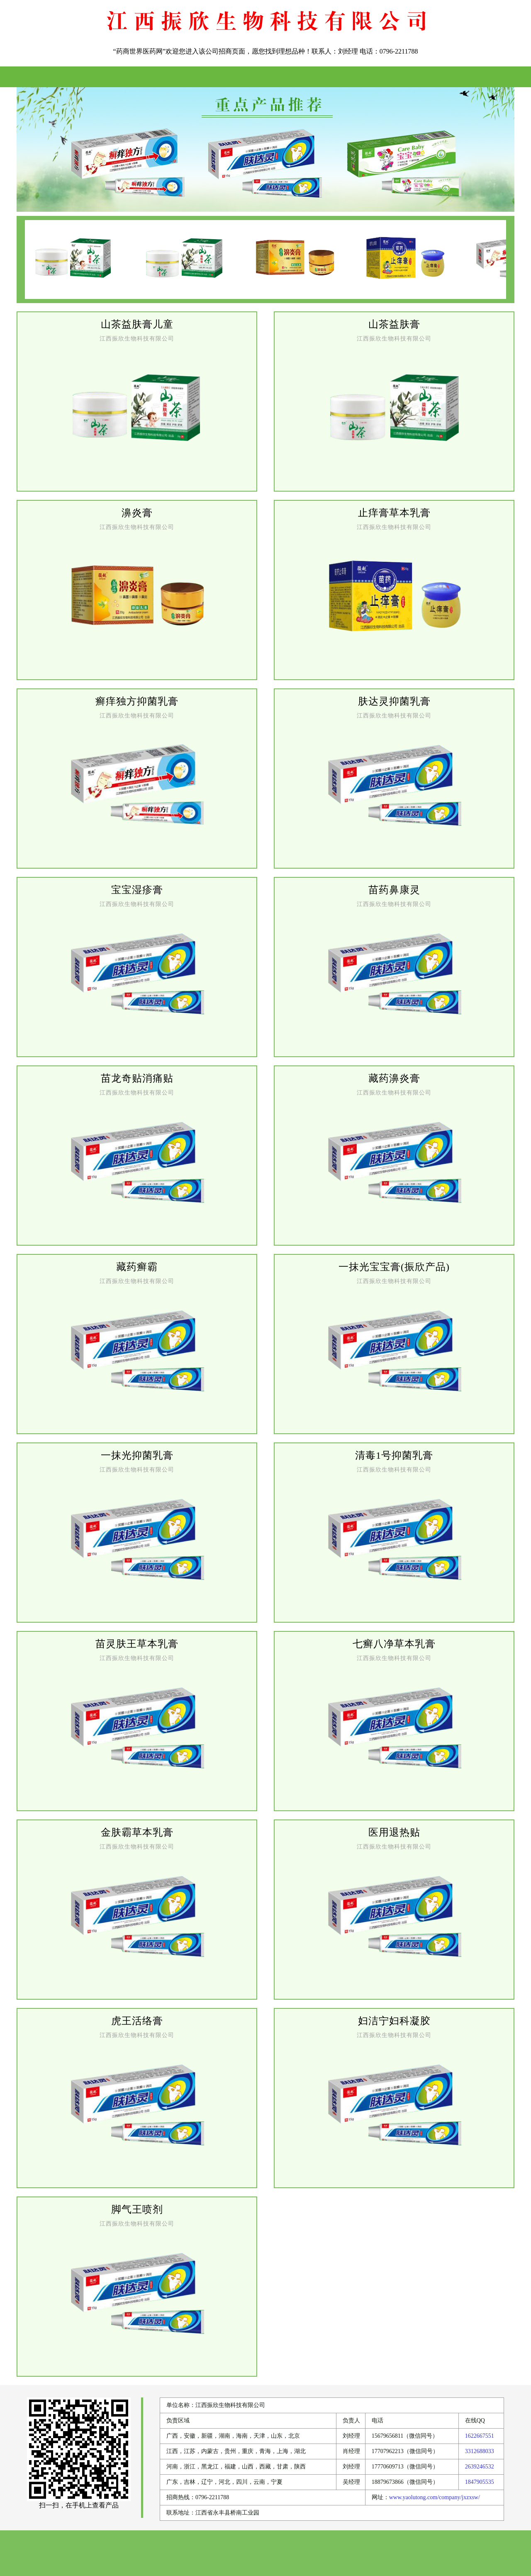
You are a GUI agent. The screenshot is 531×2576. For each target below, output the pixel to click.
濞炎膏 (137, 512)
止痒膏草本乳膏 (394, 512)
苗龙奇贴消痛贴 (137, 1078)
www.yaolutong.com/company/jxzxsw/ (434, 2497)
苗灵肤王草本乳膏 (136, 1643)
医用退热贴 (394, 1832)
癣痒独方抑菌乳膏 (136, 701)
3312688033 (479, 2451)
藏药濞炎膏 (394, 1078)
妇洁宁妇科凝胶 (394, 2020)
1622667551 (479, 2436)
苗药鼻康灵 (394, 889)
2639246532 (479, 2466)
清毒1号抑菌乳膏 (394, 1455)
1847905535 (479, 2482)
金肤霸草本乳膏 (137, 1832)
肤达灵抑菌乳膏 (394, 701)
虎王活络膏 (137, 2020)
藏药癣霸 (137, 1266)
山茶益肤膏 (394, 324)
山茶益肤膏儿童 (137, 324)
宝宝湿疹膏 (137, 889)
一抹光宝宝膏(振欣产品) (394, 1266)
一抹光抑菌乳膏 (137, 1455)
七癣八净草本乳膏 (394, 1643)
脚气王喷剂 (137, 2209)
